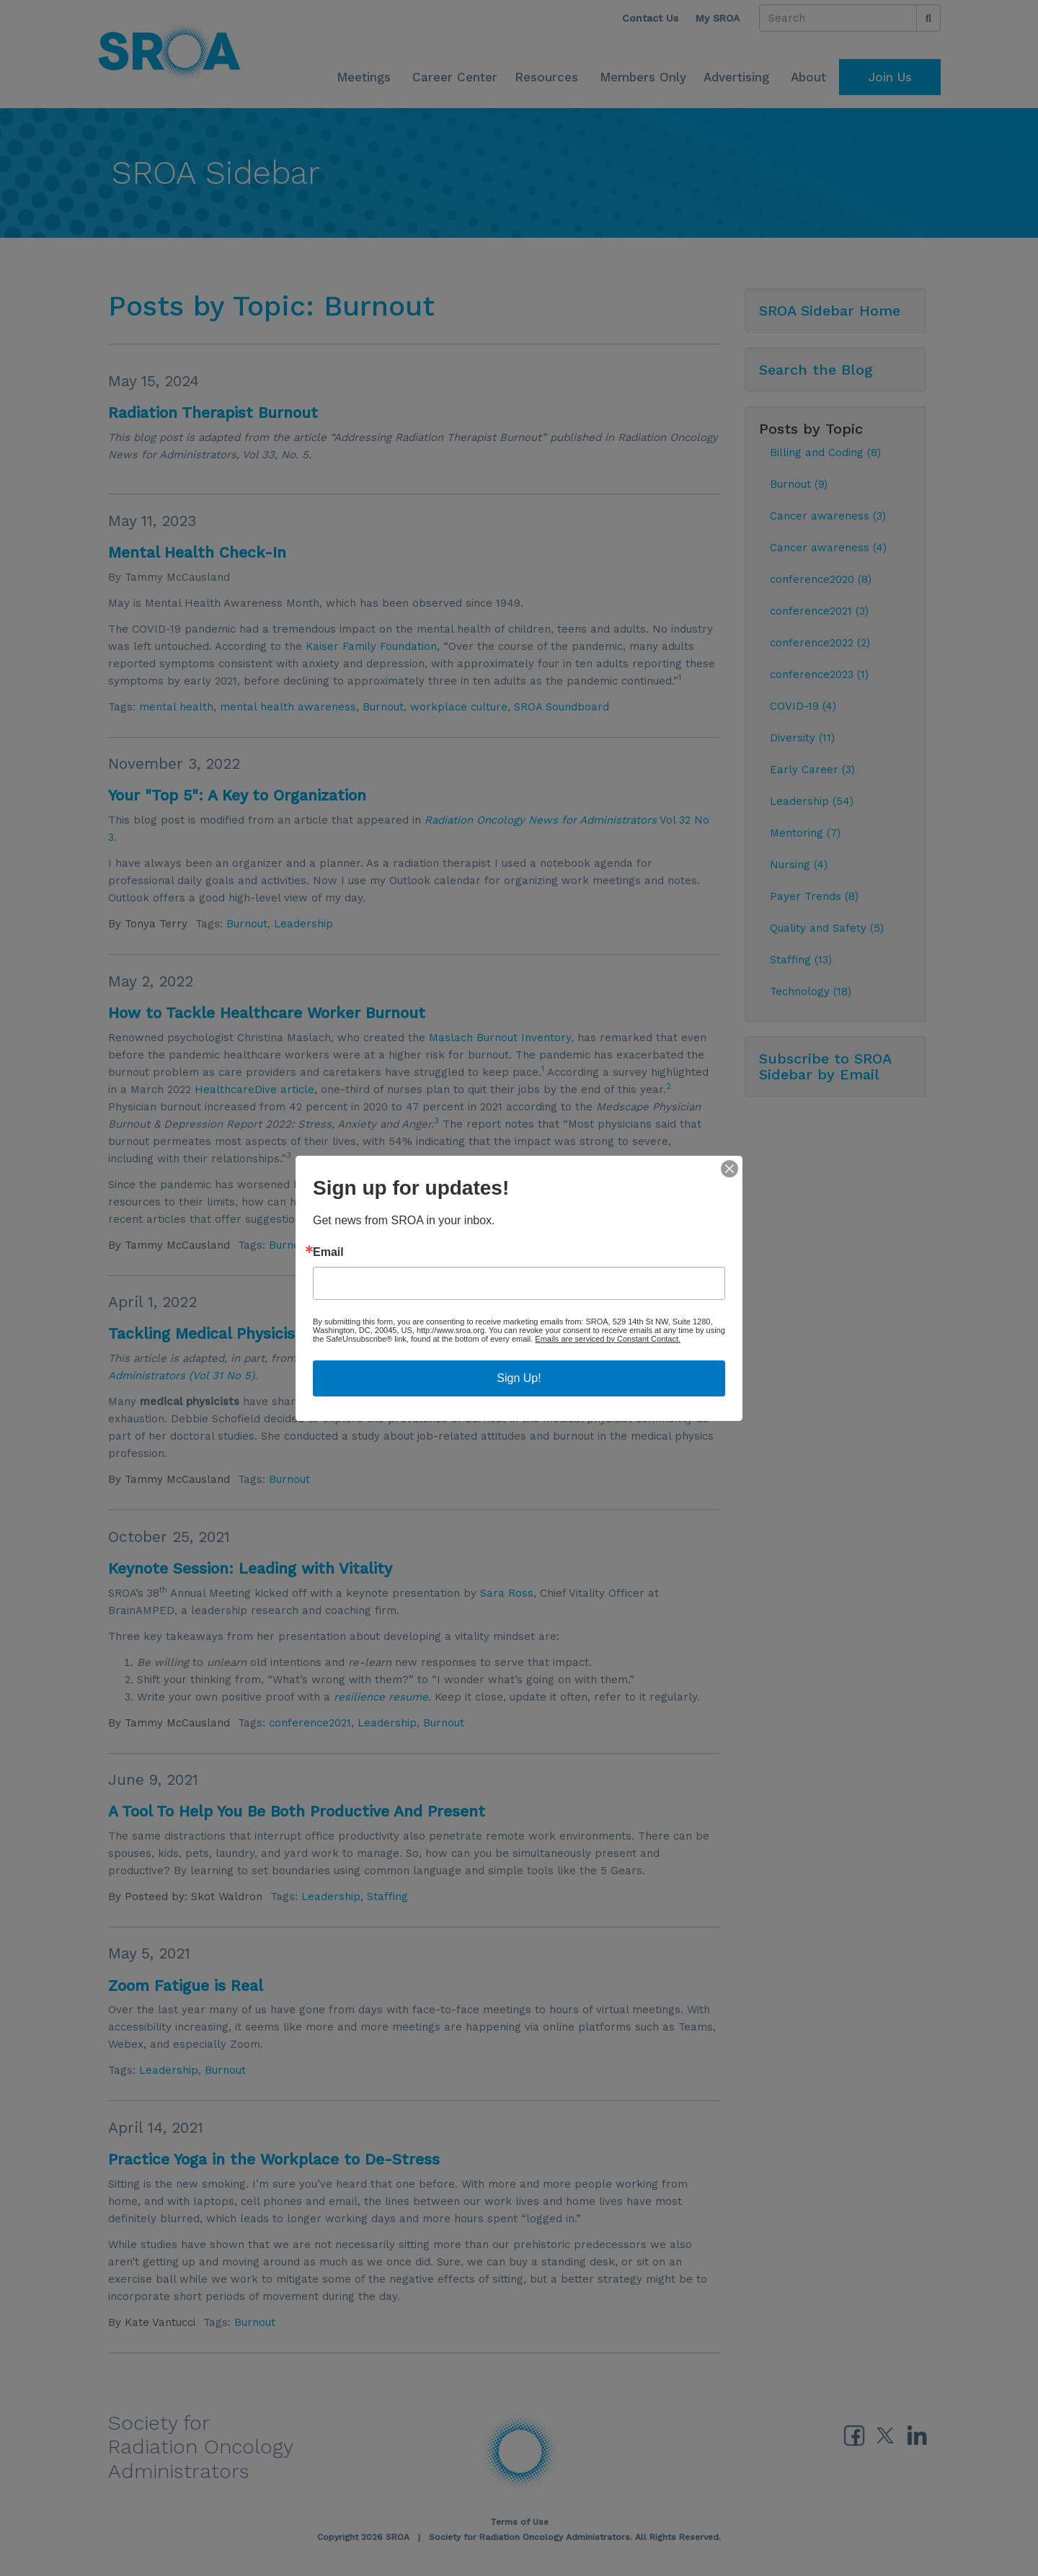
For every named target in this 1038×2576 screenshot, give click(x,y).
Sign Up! (519, 1378)
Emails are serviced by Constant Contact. (607, 1338)
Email (328, 1252)
